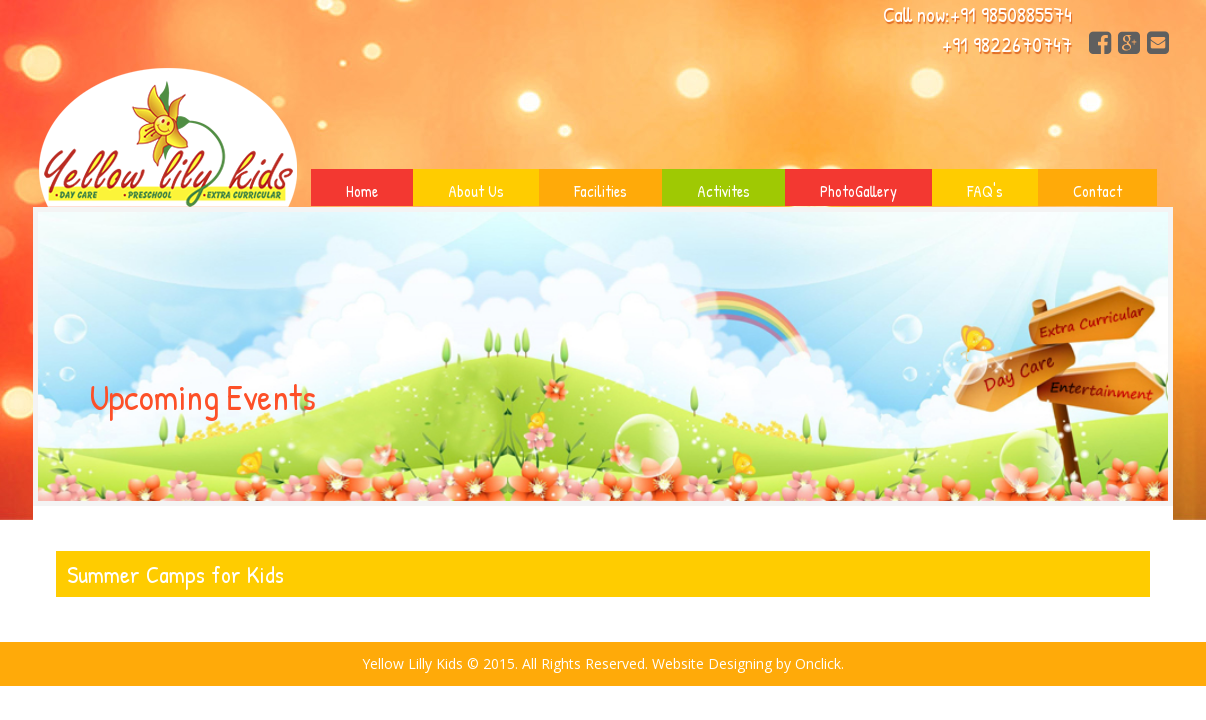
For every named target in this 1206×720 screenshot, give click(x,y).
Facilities (600, 191)
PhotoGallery (858, 191)
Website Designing (712, 663)
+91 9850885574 (1011, 14)
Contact (1097, 191)
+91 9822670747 (1007, 44)
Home (362, 191)
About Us (476, 191)
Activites (723, 191)
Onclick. (819, 663)
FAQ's (985, 191)
